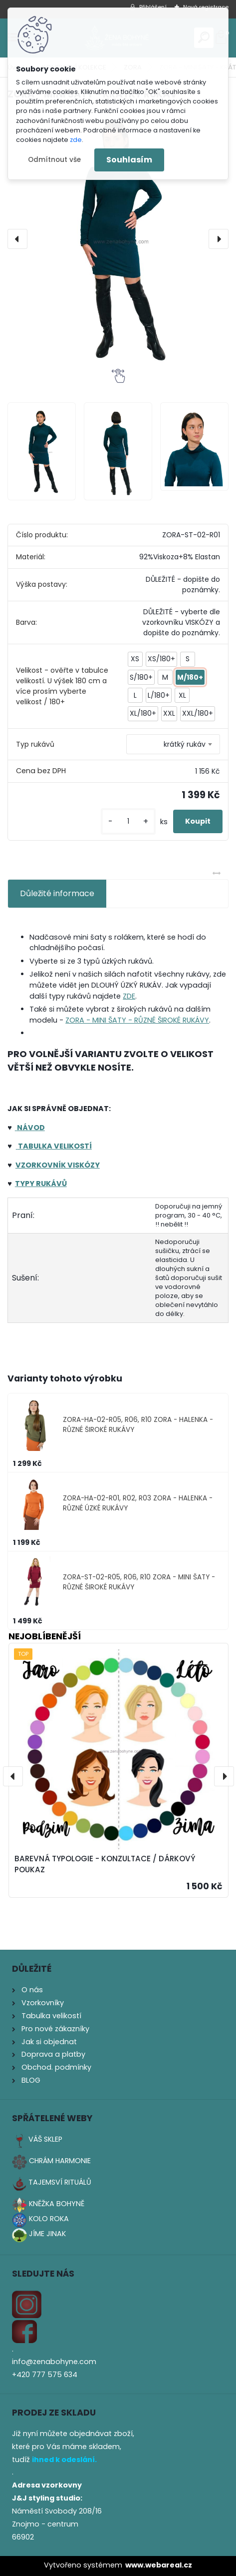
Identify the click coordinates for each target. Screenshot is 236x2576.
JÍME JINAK (47, 2234)
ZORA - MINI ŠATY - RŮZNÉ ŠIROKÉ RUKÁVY (137, 1020)
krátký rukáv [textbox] (185, 744)
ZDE (129, 996)
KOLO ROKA (49, 2219)
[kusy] (128, 821)
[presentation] (17, 239)
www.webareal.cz (158, 2565)
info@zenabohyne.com (54, 2362)
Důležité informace (57, 893)
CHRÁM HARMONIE (60, 2161)
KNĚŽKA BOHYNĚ (56, 2204)
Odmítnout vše (54, 159)
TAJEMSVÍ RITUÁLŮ (59, 2182)
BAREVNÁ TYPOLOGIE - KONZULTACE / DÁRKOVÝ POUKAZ (105, 1864)
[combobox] (173, 744)
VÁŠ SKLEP (45, 2139)
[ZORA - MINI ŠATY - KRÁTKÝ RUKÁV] (118, 239)
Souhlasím (129, 159)
